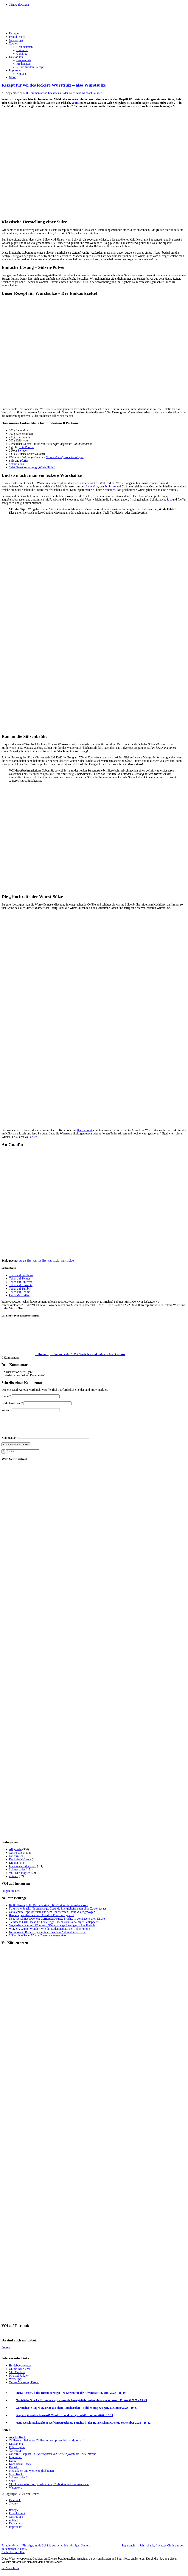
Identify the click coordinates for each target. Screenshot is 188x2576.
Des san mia (16, 2448)
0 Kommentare (35, 93)
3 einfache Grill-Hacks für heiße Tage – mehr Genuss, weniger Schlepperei (54, 1926)
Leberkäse (92, 486)
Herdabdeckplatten (20, 2370)
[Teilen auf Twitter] (19, 1278)
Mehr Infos (12, 2572)
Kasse (12, 2465)
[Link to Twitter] (13, 2508)
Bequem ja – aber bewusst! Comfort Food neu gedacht (41, 1919)
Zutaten (13, 1880)
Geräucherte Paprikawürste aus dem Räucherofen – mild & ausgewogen (52, 1916)
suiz (21, 1260)
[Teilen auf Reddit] (19, 1292)
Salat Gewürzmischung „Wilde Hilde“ (32, 467)
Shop (12, 2485)
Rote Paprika (26, 447)
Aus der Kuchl (17, 2441)
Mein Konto (16, 2478)
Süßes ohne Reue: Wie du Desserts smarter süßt (37, 1939)
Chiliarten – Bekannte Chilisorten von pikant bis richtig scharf (46, 2444)
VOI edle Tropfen (19, 1877)
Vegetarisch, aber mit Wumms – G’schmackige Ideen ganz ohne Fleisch (52, 1929)
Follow (5, 2351)
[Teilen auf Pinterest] (20, 1281)
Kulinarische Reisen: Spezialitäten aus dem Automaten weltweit (47, 1936)
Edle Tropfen (17, 2451)
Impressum (15, 2461)
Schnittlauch (16, 464)
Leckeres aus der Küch (61, 93)
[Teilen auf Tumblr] (19, 1288)
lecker (33, 1136)
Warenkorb (15, 2492)
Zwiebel (22, 450)
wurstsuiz (53, 1260)
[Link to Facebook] (15, 2504)
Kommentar (9, 1442)
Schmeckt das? (18, 1874)
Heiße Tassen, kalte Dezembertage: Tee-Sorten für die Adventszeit (48, 1909)
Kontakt (14, 2471)
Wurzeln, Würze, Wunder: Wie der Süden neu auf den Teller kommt (49, 1933)
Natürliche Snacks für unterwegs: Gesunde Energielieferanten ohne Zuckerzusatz (57, 1913)
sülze (28, 1260)
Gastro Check (17, 1857)
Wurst (76, 102)
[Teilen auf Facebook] (21, 1275)
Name (6, 1396)
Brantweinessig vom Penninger (64, 457)
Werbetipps (15, 2383)
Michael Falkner (92, 93)
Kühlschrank (85, 1130)
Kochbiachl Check (20, 1863)
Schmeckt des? (18, 2481)
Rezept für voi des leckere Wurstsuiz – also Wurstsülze (53, 85)
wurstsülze (67, 1260)
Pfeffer (24, 460)
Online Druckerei (19, 2373)
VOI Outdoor (17, 2376)
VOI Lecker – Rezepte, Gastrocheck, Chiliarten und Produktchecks (49, 2488)
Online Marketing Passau (24, 2386)
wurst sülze (39, 1260)
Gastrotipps (16, 2455)
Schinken (110, 486)
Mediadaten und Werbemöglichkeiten (31, 2475)
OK (3, 2572)
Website (6, 1410)
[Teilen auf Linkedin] (20, 1285)
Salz (12, 460)
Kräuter (13, 1867)
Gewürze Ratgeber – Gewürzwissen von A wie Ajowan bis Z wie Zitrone (52, 2458)
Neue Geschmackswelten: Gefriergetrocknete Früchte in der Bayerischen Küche (57, 1923)
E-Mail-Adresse (12, 1403)
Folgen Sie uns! (10, 1895)
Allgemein (15, 1853)
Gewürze (14, 1860)
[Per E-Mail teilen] (19, 1295)
